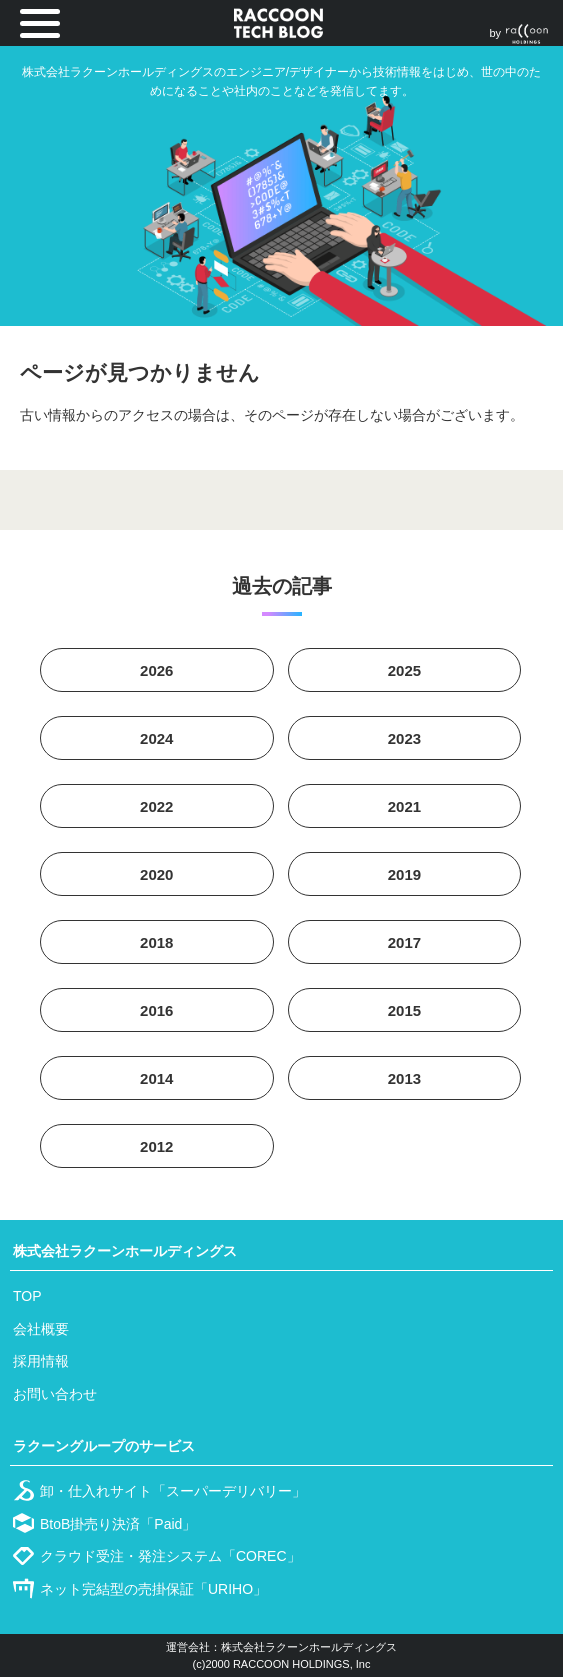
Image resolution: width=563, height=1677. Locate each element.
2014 (156, 1078)
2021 (404, 806)
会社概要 (41, 1329)
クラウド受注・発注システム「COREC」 (170, 1556)
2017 (404, 942)
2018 (156, 942)
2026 (156, 670)
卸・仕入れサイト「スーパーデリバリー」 (173, 1491)
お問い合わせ (55, 1394)
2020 (156, 874)
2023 (404, 738)
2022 (156, 806)
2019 (404, 874)
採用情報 (41, 1361)
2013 (404, 1078)
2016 (156, 1010)
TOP (27, 1296)
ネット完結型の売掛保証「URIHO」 (153, 1589)
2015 (404, 1010)
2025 (404, 670)
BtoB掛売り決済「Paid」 (118, 1524)
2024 (156, 738)
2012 (156, 1146)
